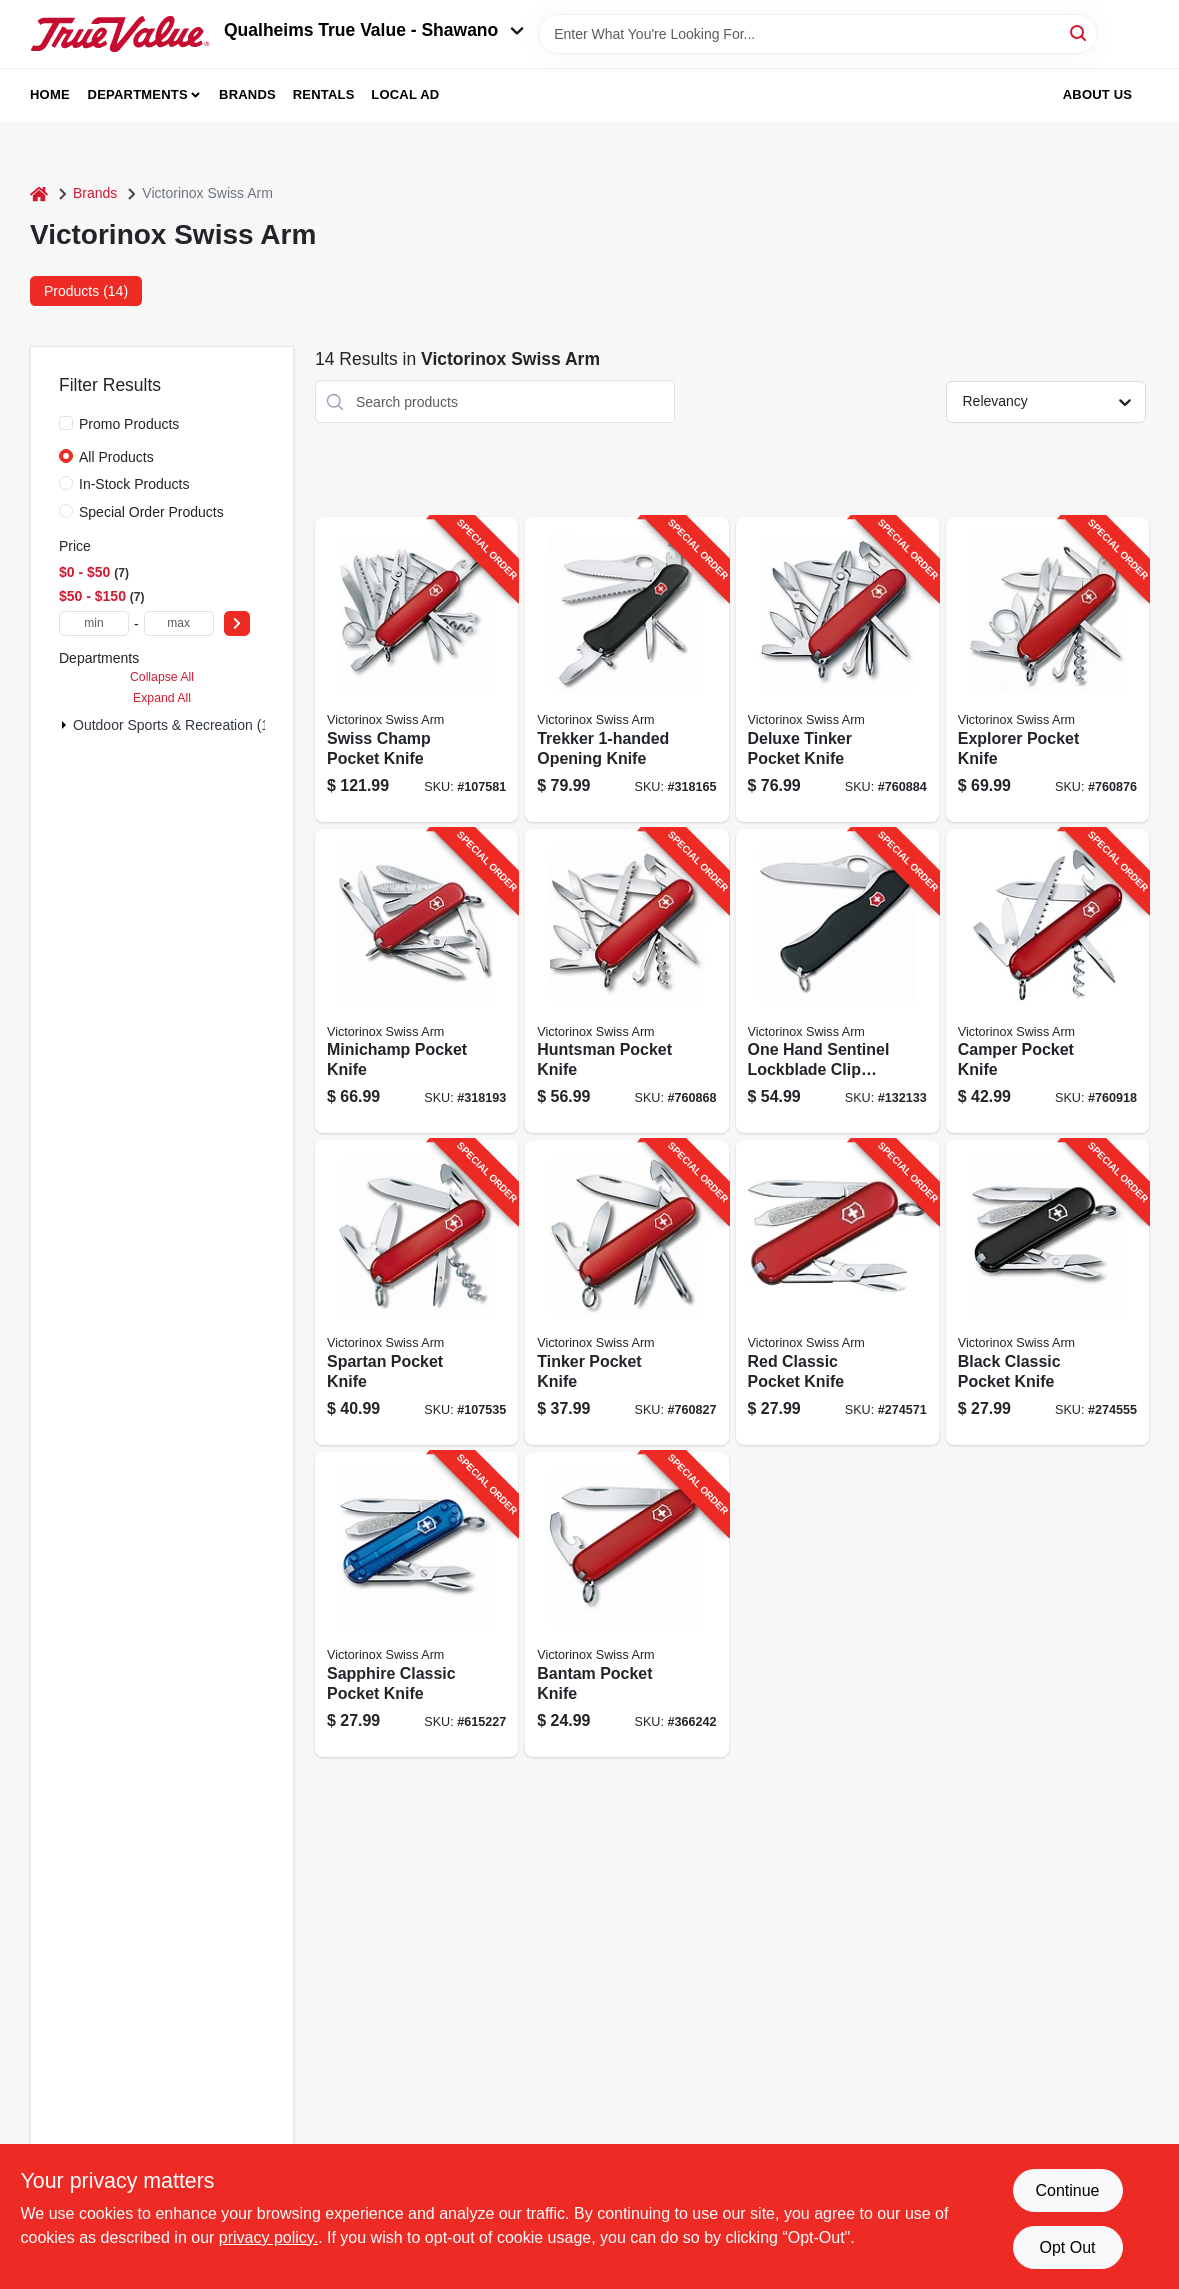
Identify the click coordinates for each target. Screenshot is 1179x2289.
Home (50, 94)
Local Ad (405, 94)
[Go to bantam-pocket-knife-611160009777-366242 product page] (626, 1604)
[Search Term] (818, 34)
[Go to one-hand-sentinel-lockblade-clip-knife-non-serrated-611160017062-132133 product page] (837, 981)
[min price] (94, 623)
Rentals (324, 94)
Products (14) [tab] (86, 291)
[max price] (179, 623)
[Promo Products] (66, 423)
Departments (138, 94)
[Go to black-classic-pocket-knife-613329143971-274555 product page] (1047, 1292)
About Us (1098, 94)
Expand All (162, 698)
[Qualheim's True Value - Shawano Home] (120, 34)
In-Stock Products (134, 484)
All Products (116, 457)
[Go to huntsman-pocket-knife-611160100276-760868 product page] (626, 981)
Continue (1067, 2190)
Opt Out (1067, 2247)
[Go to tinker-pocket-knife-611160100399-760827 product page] (626, 1292)
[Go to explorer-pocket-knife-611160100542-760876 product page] (1047, 669)
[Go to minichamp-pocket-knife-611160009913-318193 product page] (416, 981)
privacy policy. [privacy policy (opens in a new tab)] (268, 2237)
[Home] (39, 193)
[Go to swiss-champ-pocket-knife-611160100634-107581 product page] (416, 669)
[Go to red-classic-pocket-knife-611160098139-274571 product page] (837, 1292)
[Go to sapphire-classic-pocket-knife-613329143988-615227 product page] (416, 1604)
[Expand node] (64, 725)
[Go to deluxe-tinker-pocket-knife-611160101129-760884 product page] (837, 669)
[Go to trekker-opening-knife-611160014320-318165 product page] (626, 669)
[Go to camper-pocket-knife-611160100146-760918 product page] (1047, 981)
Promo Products (129, 424)
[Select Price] (237, 623)
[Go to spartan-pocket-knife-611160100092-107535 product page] (416, 1292)
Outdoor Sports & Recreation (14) (177, 725)
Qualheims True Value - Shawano (374, 30)
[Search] (1079, 32)
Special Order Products (151, 512)
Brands (247, 94)
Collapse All (162, 677)
